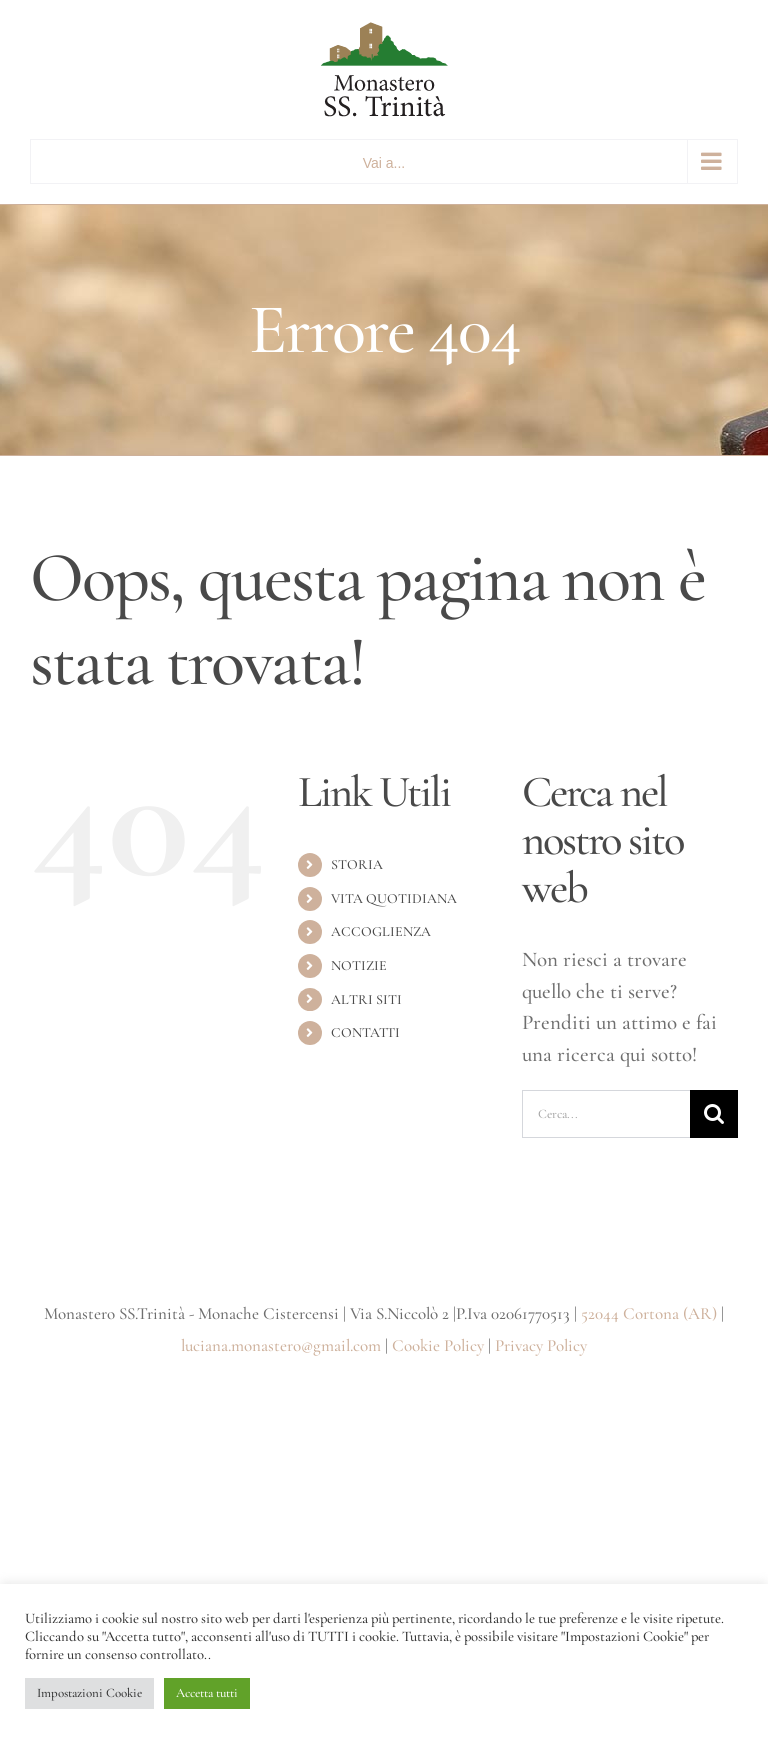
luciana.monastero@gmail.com (281, 1345)
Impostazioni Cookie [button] (89, 1693)
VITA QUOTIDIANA (394, 898)
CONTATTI (365, 1032)
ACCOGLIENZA (381, 931)
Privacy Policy (541, 1345)
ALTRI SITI (366, 999)
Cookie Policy (438, 1345)
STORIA (357, 864)
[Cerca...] (606, 1114)
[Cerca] (714, 1114)
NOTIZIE (359, 965)
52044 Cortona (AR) (649, 1313)
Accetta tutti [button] (207, 1693)
